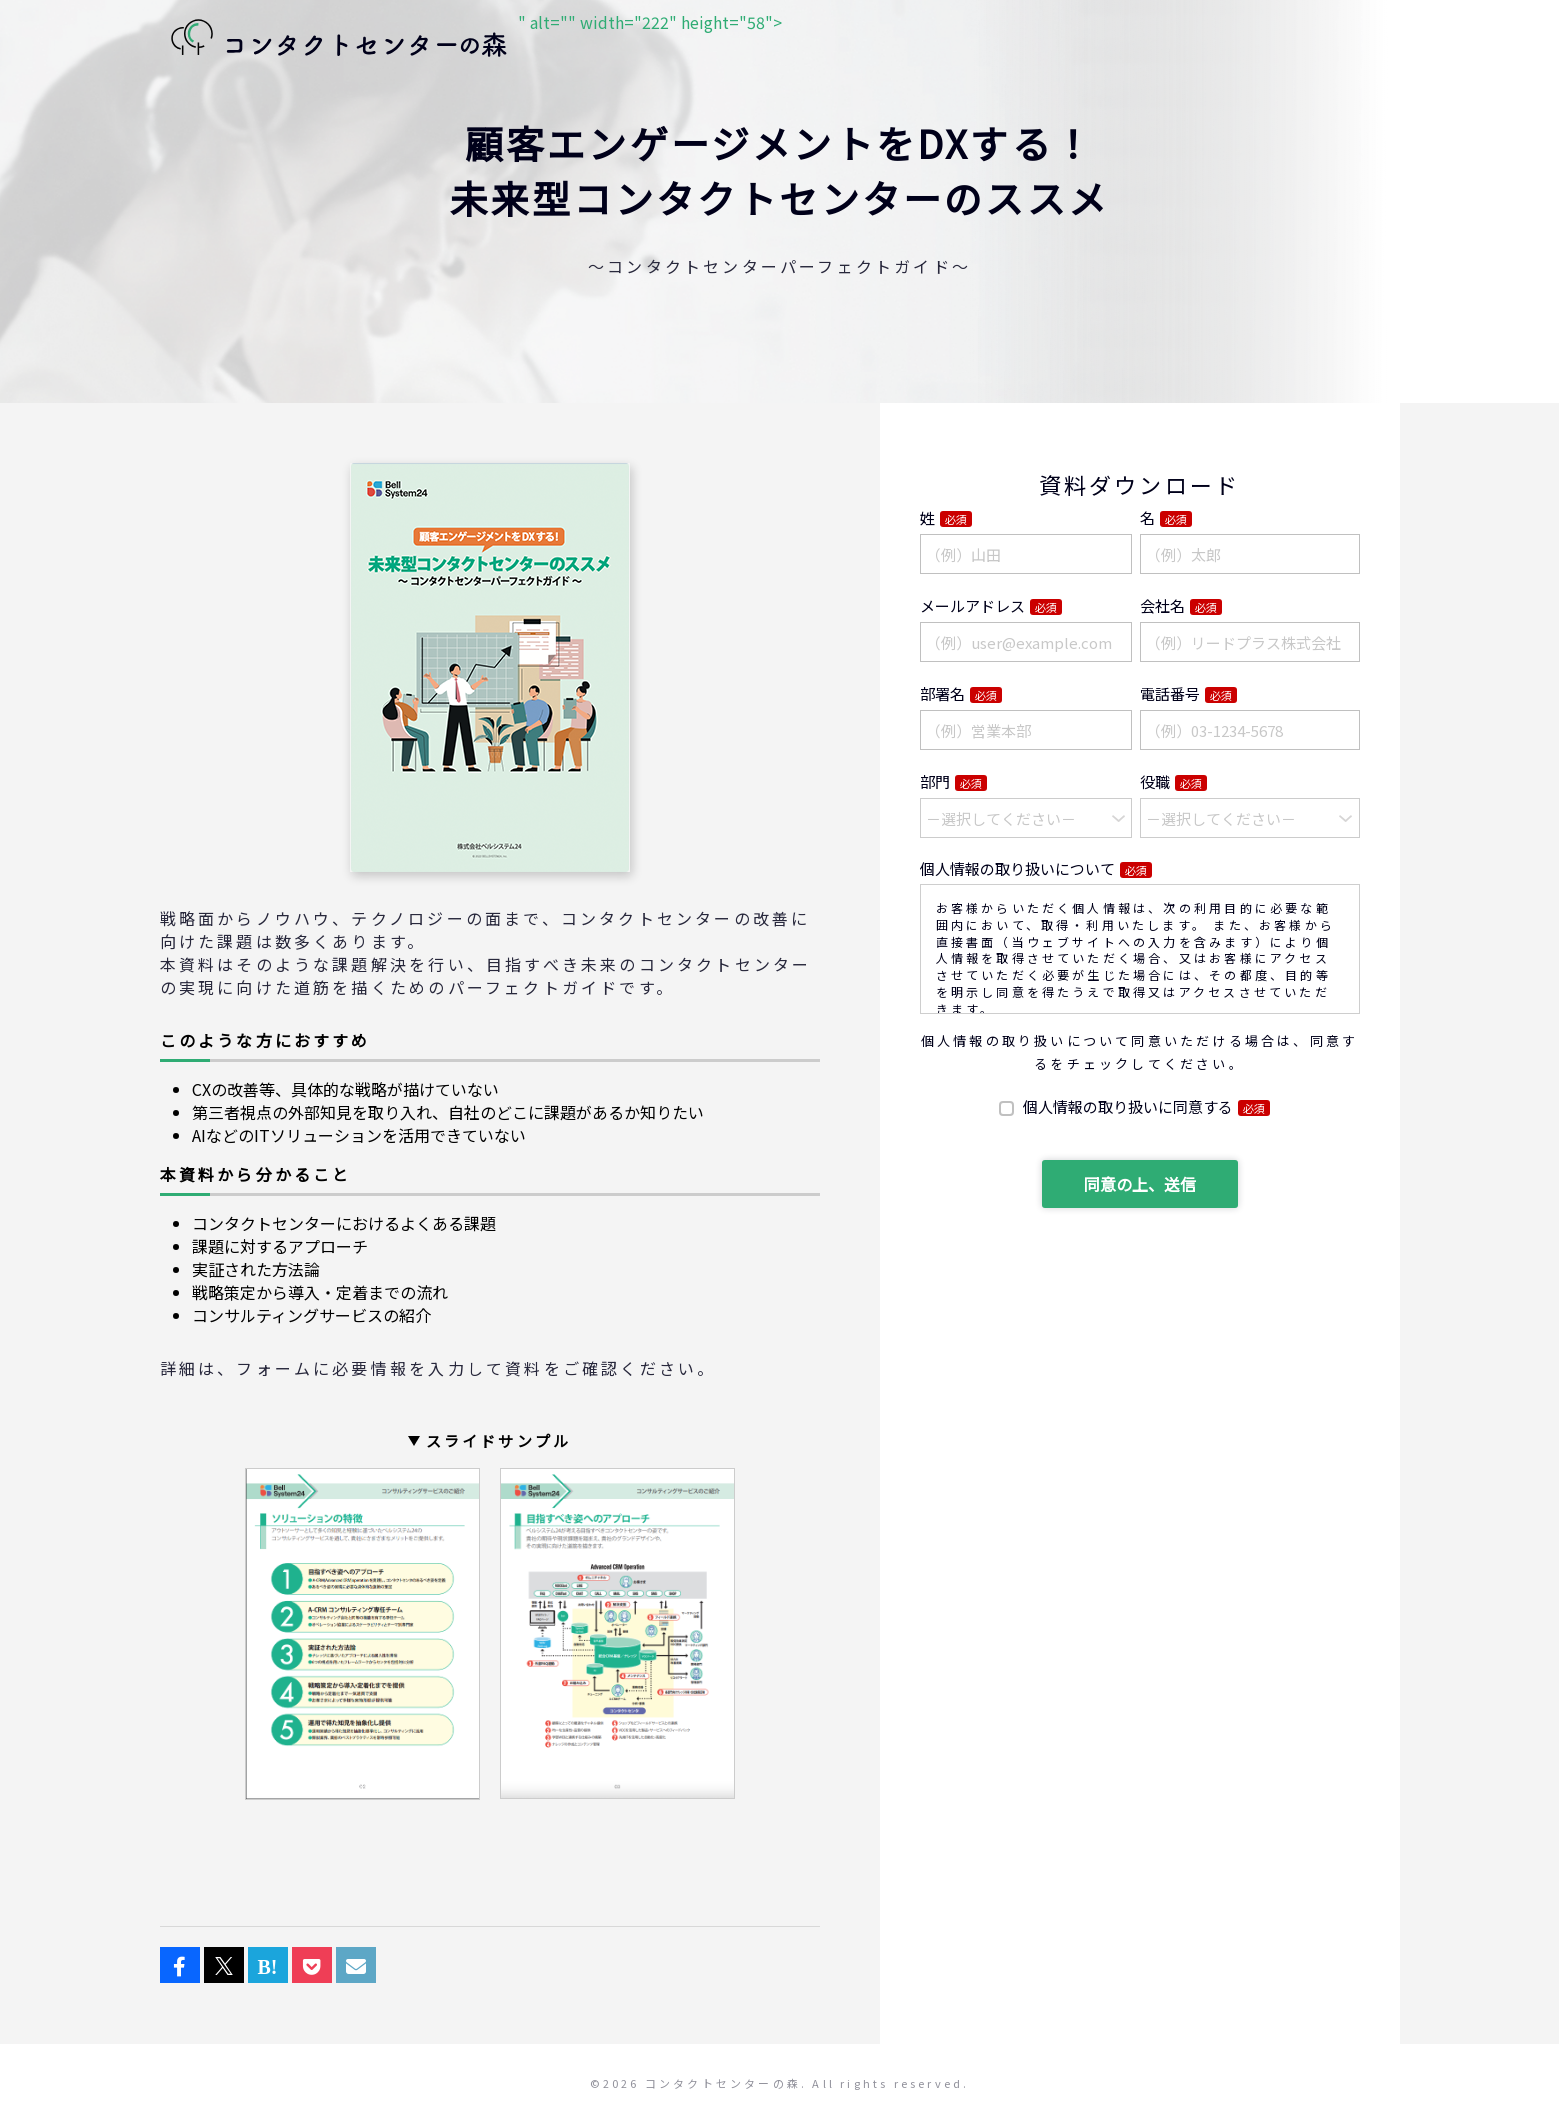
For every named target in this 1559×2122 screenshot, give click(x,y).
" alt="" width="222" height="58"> (471, 40)
